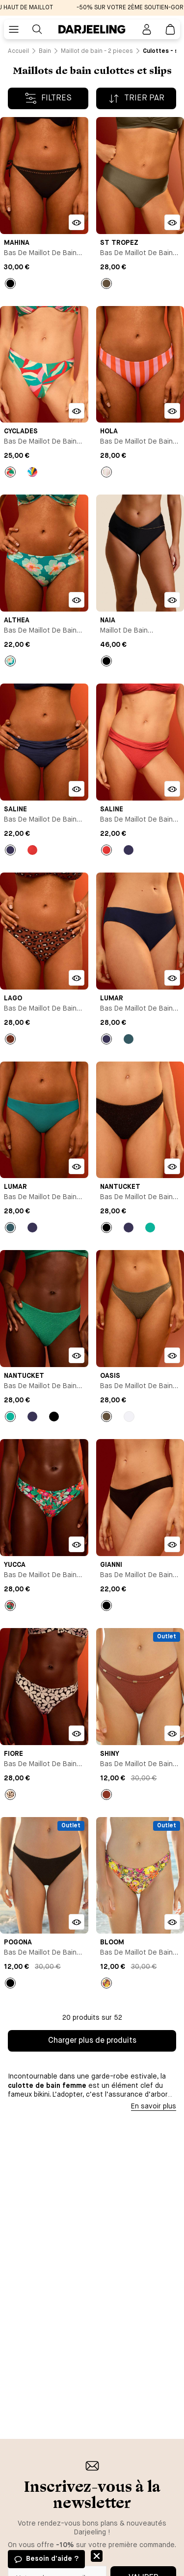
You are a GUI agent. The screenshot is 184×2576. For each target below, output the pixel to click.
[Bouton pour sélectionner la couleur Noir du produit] (10, 283)
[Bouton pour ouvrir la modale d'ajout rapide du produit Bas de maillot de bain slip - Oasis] (172, 1355)
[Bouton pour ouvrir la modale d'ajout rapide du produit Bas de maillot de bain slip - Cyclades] (76, 411)
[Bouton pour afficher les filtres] (48, 98)
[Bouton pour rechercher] (37, 29)
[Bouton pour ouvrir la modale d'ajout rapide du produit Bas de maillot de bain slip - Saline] (76, 789)
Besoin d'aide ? (52, 2558)
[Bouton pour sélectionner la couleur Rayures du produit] (106, 472)
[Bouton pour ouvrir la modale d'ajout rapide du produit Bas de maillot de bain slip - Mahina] (76, 222)
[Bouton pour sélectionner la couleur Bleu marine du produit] (10, 850)
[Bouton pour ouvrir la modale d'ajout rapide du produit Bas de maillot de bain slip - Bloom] (172, 1922)
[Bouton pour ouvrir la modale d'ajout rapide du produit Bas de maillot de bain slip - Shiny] (172, 1733)
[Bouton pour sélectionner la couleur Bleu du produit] (128, 1039)
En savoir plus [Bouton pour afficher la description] (153, 2106)
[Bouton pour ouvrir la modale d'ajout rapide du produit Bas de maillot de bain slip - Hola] (172, 411)
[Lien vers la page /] (18, 51)
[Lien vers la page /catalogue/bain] (45, 51)
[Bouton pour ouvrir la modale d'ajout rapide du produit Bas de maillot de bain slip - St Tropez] (172, 222)
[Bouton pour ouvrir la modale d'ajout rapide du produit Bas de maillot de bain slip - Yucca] (76, 1544)
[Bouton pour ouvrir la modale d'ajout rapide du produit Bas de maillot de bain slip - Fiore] (76, 1733)
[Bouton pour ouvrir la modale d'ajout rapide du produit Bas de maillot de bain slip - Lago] (76, 978)
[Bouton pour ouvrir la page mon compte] (147, 29)
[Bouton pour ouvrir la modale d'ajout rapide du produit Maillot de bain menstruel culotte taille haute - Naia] (172, 600)
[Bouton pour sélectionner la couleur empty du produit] (106, 283)
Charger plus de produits (92, 2041)
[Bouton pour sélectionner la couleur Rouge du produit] (32, 850)
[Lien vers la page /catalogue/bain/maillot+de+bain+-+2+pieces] (97, 51)
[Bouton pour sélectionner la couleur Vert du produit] (150, 1227)
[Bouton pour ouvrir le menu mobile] (14, 29)
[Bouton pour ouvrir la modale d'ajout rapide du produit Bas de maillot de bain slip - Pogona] (76, 1922)
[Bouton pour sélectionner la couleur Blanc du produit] (129, 1416)
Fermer (97, 2556)
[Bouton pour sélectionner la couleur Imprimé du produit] (10, 472)
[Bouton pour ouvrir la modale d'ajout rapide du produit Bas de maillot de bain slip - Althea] (76, 600)
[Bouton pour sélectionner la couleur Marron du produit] (106, 1794)
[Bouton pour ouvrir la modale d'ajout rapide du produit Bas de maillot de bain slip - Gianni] (172, 1544)
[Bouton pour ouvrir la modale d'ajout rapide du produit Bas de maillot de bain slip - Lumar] (172, 978)
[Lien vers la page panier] (170, 29)
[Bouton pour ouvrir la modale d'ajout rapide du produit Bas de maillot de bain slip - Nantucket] (172, 1166)
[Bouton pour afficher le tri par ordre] (136, 98)
